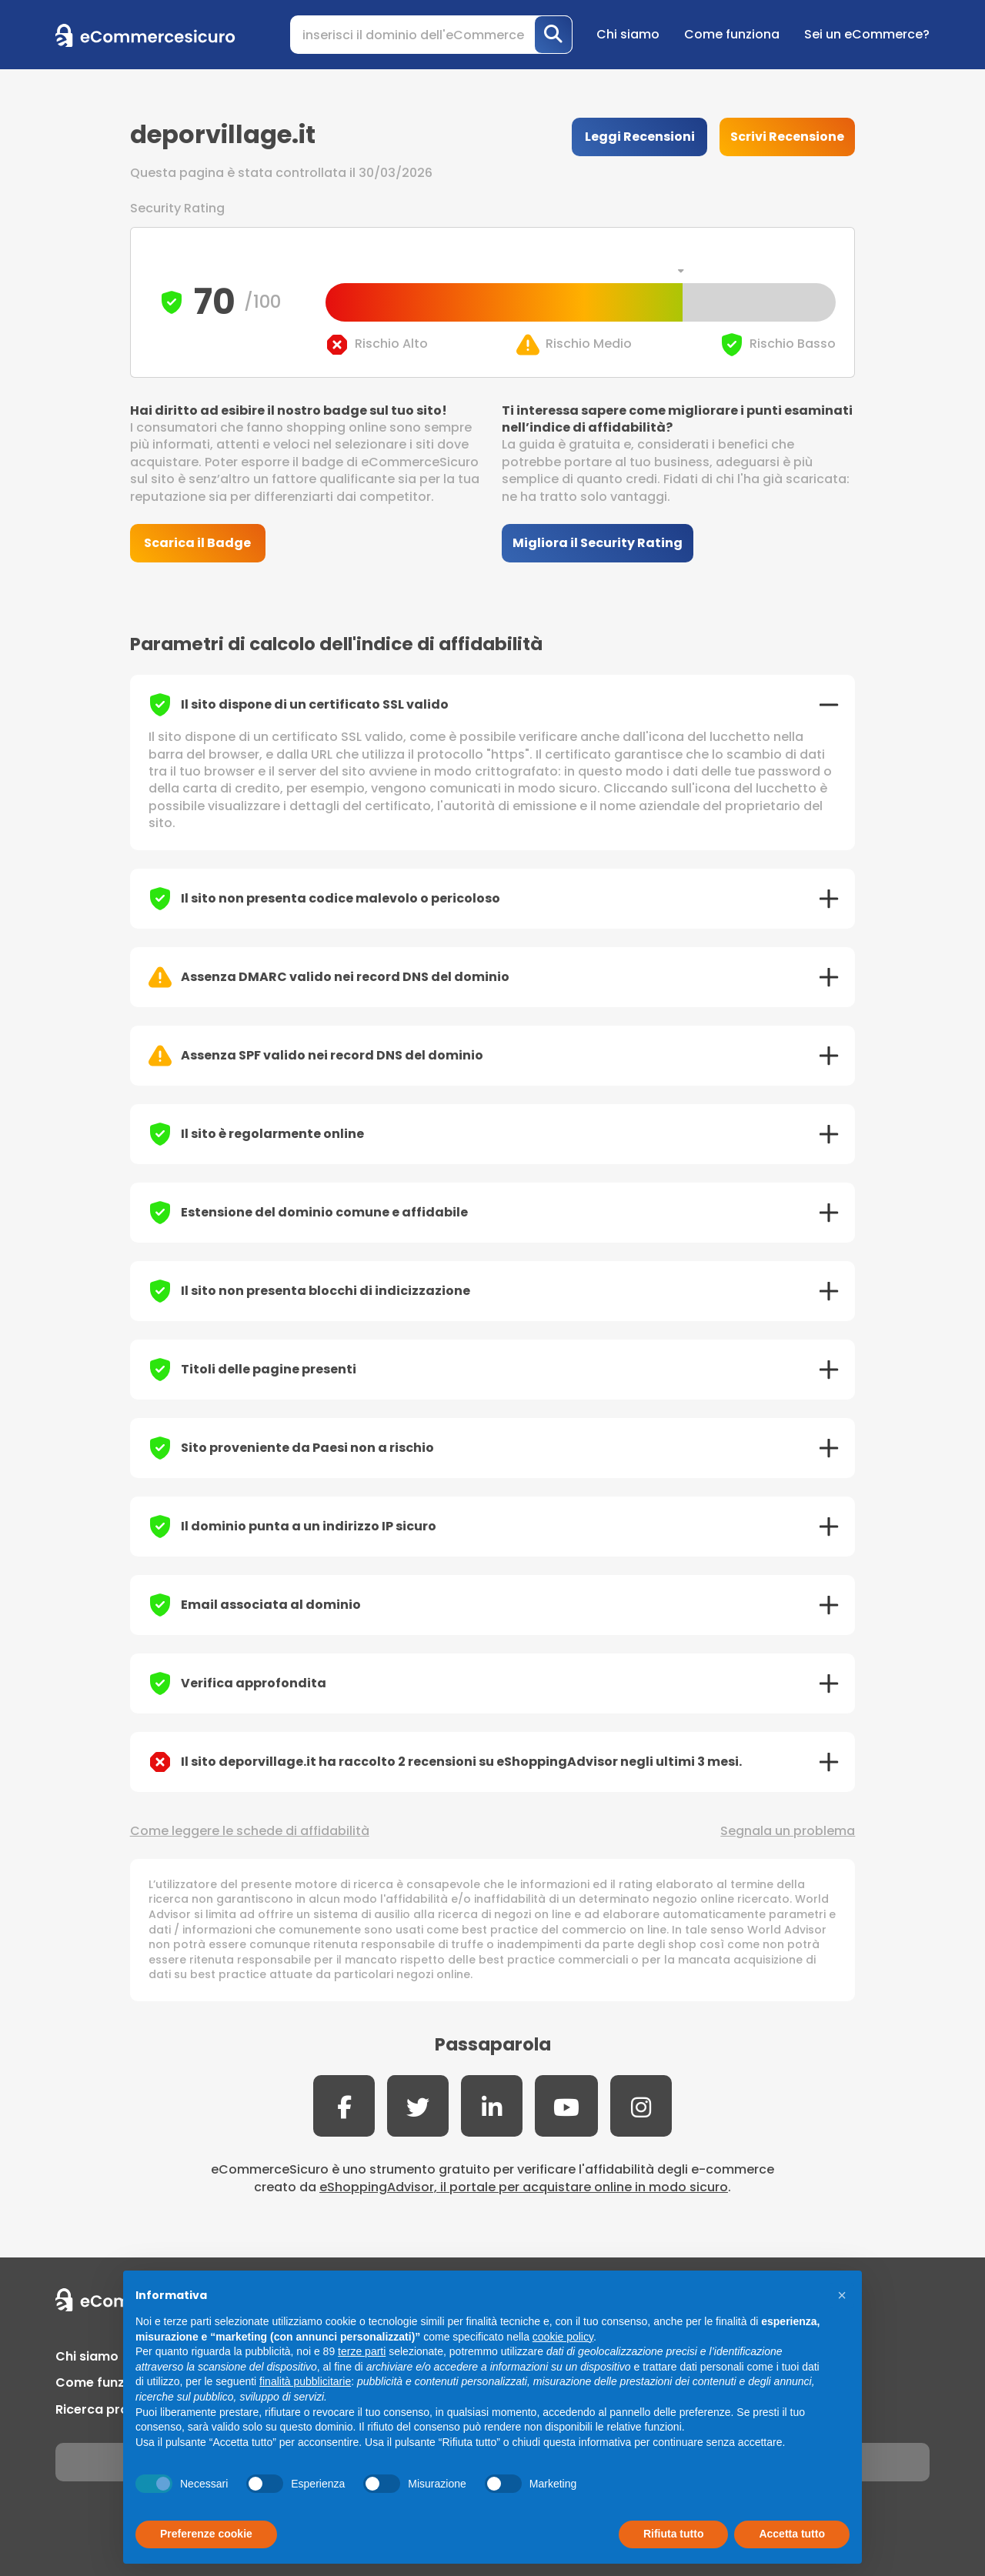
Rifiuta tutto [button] (673, 2534)
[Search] (431, 34)
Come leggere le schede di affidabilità (249, 1831)
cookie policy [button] (563, 2337)
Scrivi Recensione (787, 136)
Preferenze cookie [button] (206, 2534)
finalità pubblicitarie (305, 2381)
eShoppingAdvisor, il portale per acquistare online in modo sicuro (523, 2187)
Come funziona (732, 34)
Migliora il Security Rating (598, 543)
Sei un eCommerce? (867, 34)
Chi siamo (627, 34)
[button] (842, 2295)
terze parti (362, 2351)
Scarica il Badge (197, 543)
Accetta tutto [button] (792, 2534)
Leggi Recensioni (640, 136)
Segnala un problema (787, 1831)
